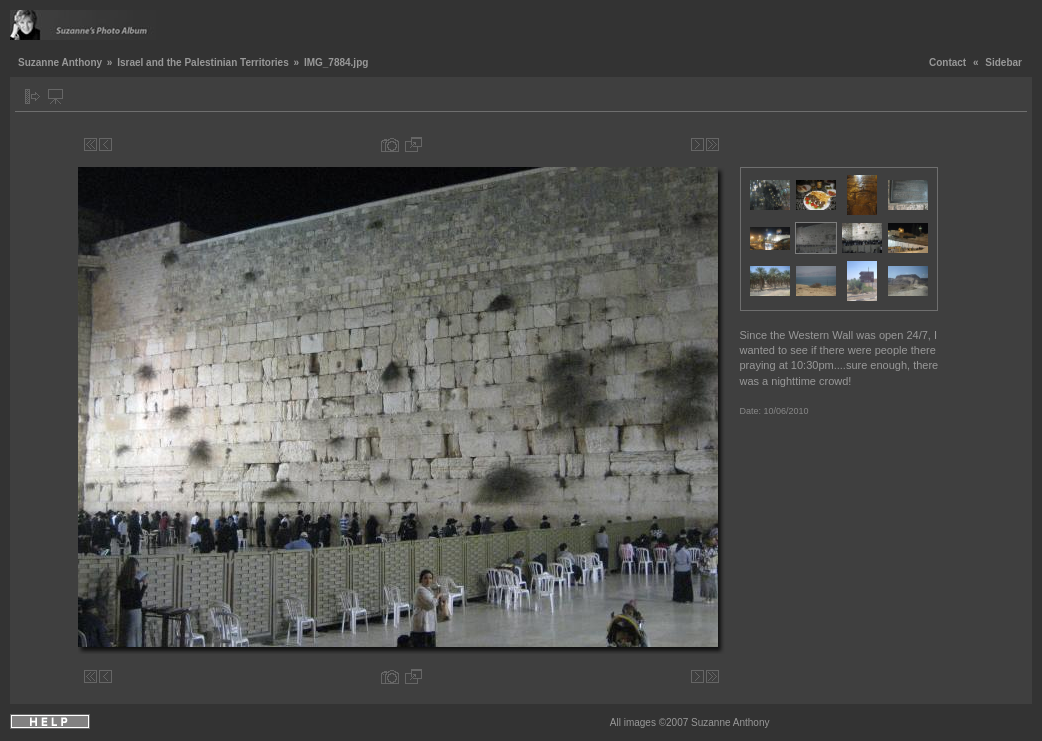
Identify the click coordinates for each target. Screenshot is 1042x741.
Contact (947, 62)
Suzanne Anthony (60, 62)
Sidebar (1003, 62)
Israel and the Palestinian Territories (203, 62)
